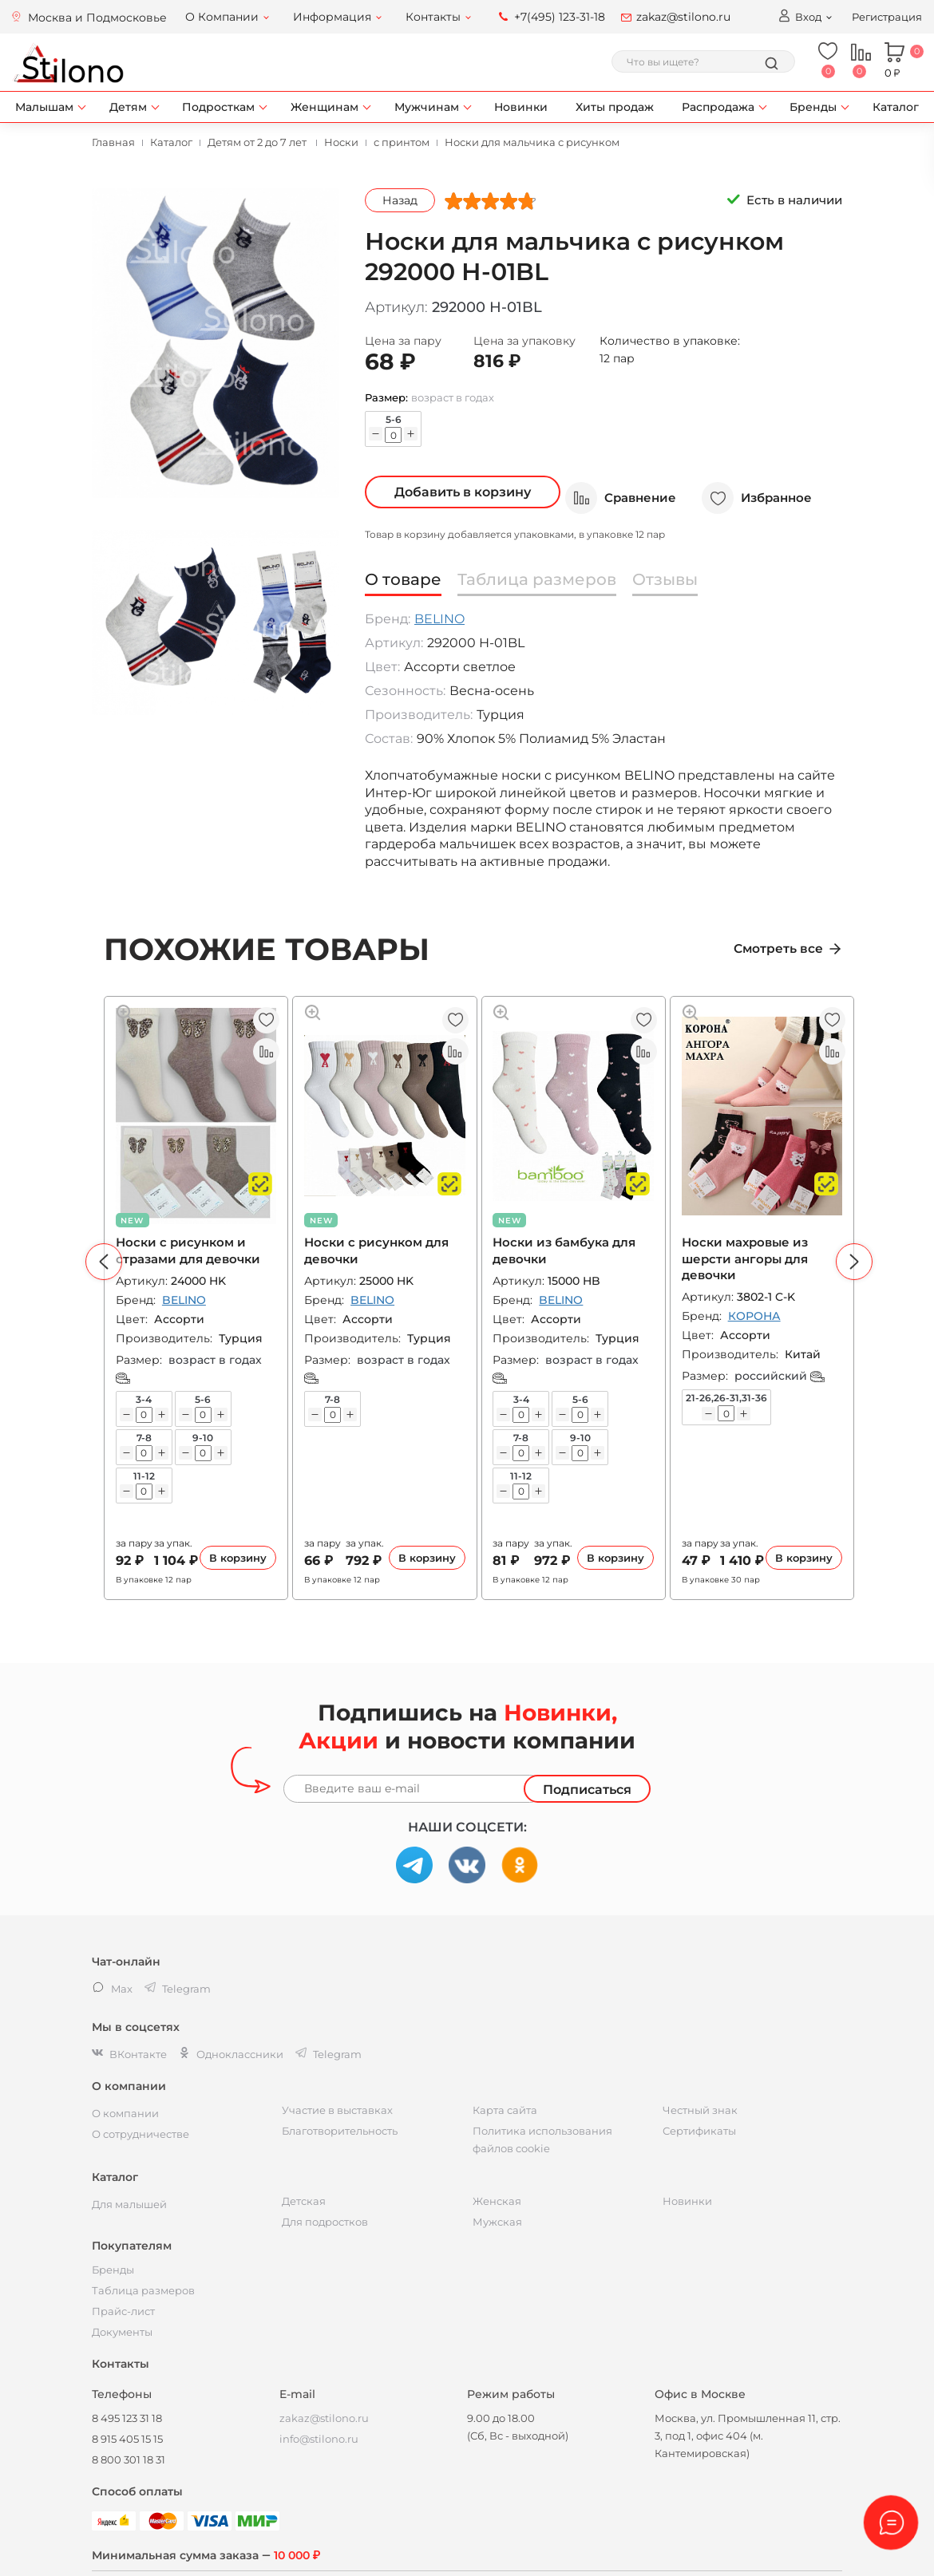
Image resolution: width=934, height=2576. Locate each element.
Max (112, 1988)
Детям (128, 107)
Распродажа (718, 107)
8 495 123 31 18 (127, 2418)
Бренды (813, 107)
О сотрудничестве (140, 2134)
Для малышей (129, 2204)
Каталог (896, 107)
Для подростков (325, 2221)
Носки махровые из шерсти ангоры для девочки (747, 1259)
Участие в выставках (337, 2110)
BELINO (439, 618)
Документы (122, 2331)
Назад (400, 200)
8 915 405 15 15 (127, 2438)
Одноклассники (231, 2054)
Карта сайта (505, 2110)
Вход (799, 16)
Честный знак (700, 2110)
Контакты (433, 16)
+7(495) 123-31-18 (559, 17)
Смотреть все (781, 949)
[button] (103, 1261)
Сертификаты (699, 2130)
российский (782, 1376)
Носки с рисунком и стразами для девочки (190, 1250)
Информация (332, 16)
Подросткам (218, 107)
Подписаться (587, 1789)
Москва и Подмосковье (97, 17)
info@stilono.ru (318, 2438)
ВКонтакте (129, 2054)
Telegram (328, 2054)
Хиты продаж (615, 107)
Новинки (521, 107)
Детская (304, 2201)
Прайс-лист (123, 2311)
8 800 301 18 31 (128, 2459)
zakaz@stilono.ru (683, 17)
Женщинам (324, 107)
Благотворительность (340, 2130)
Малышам (44, 107)
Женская (497, 2201)
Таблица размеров (143, 2290)
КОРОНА (756, 1316)
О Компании (222, 16)
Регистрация (887, 16)
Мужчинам (426, 107)
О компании (125, 2113)
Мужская (497, 2221)
